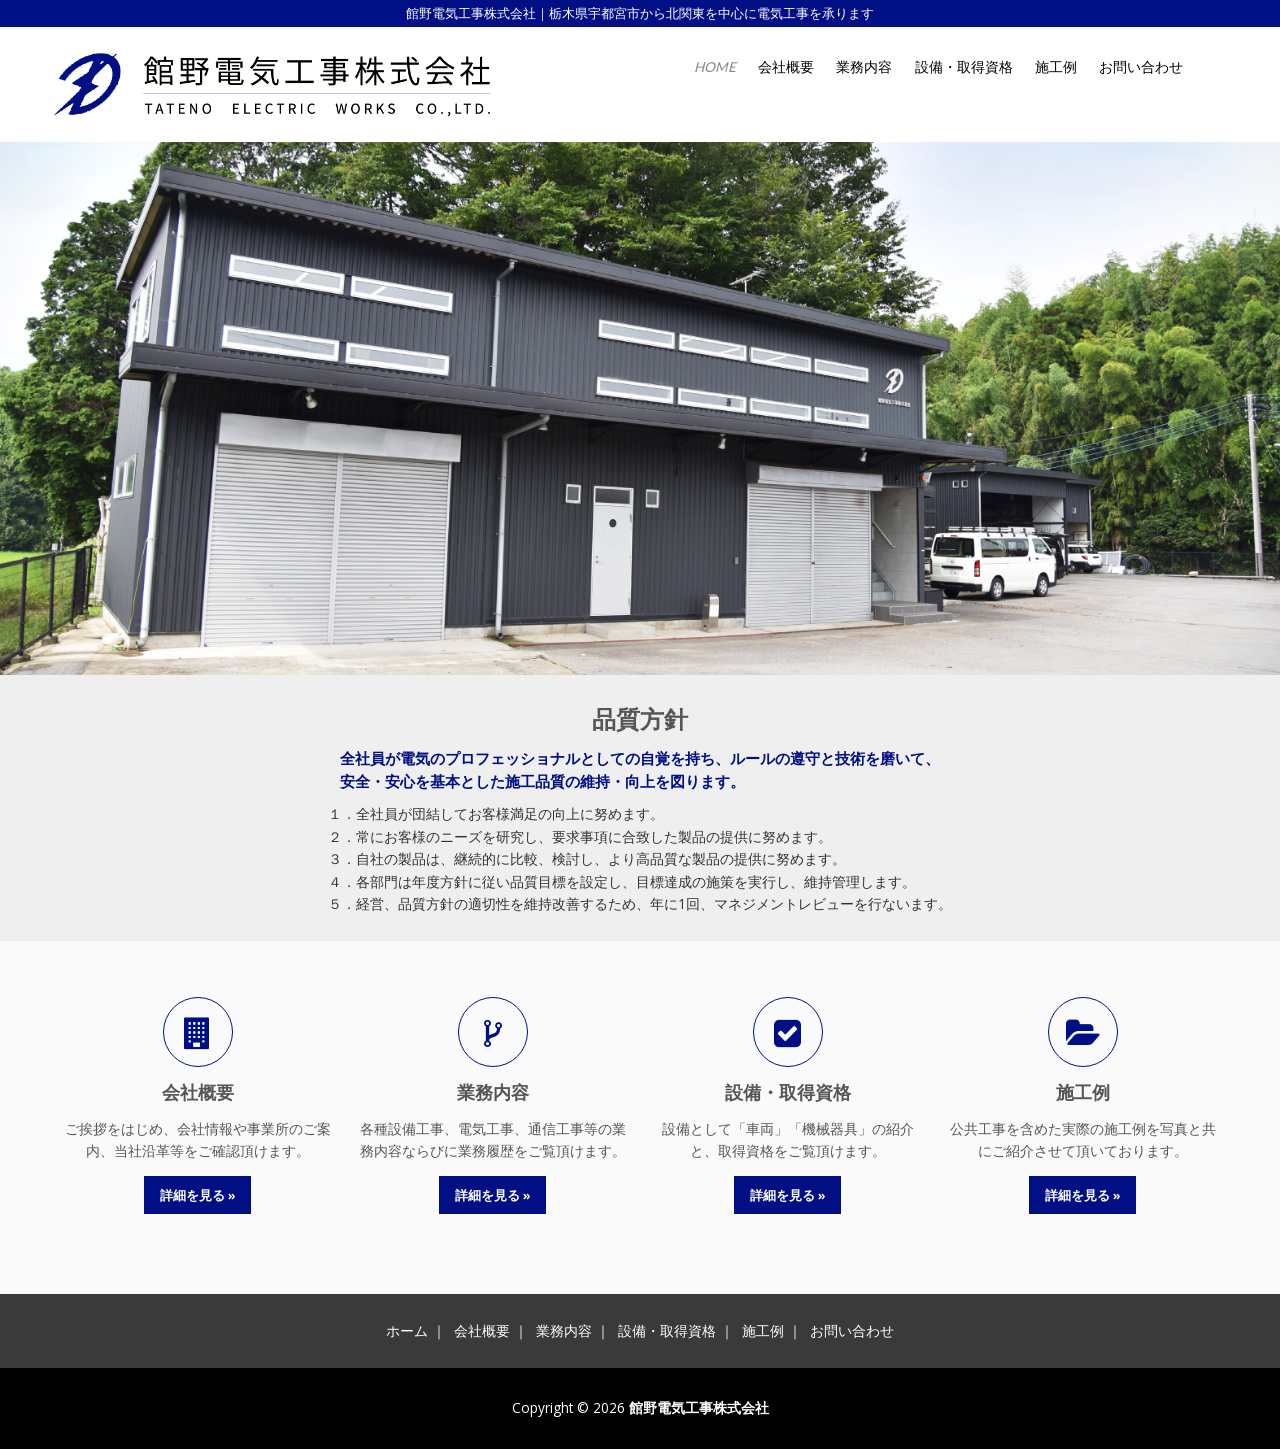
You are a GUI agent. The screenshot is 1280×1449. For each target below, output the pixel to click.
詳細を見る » (198, 1195)
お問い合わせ (1141, 67)
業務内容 (864, 67)
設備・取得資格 (964, 67)
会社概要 (786, 67)
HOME (715, 67)
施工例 (1056, 67)
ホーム (407, 1330)
